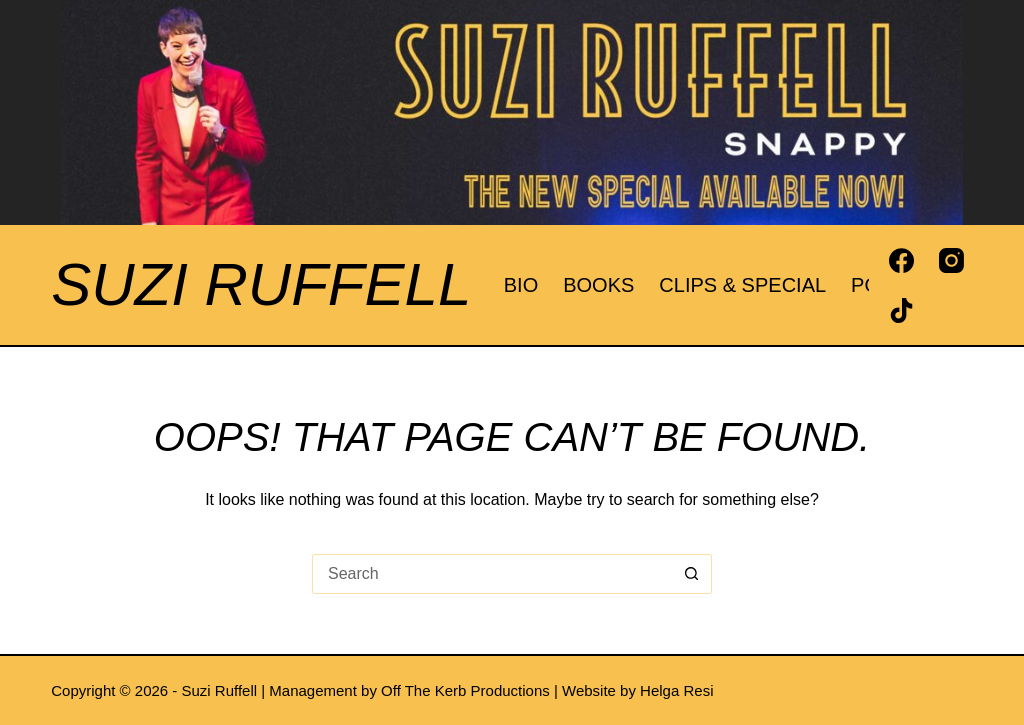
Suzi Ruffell (261, 284)
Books (598, 285)
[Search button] (692, 574)
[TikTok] (901, 310)
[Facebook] (901, 260)
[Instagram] (951, 260)
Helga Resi (676, 690)
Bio (521, 285)
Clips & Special (742, 285)
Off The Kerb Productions (465, 690)
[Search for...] (492, 574)
